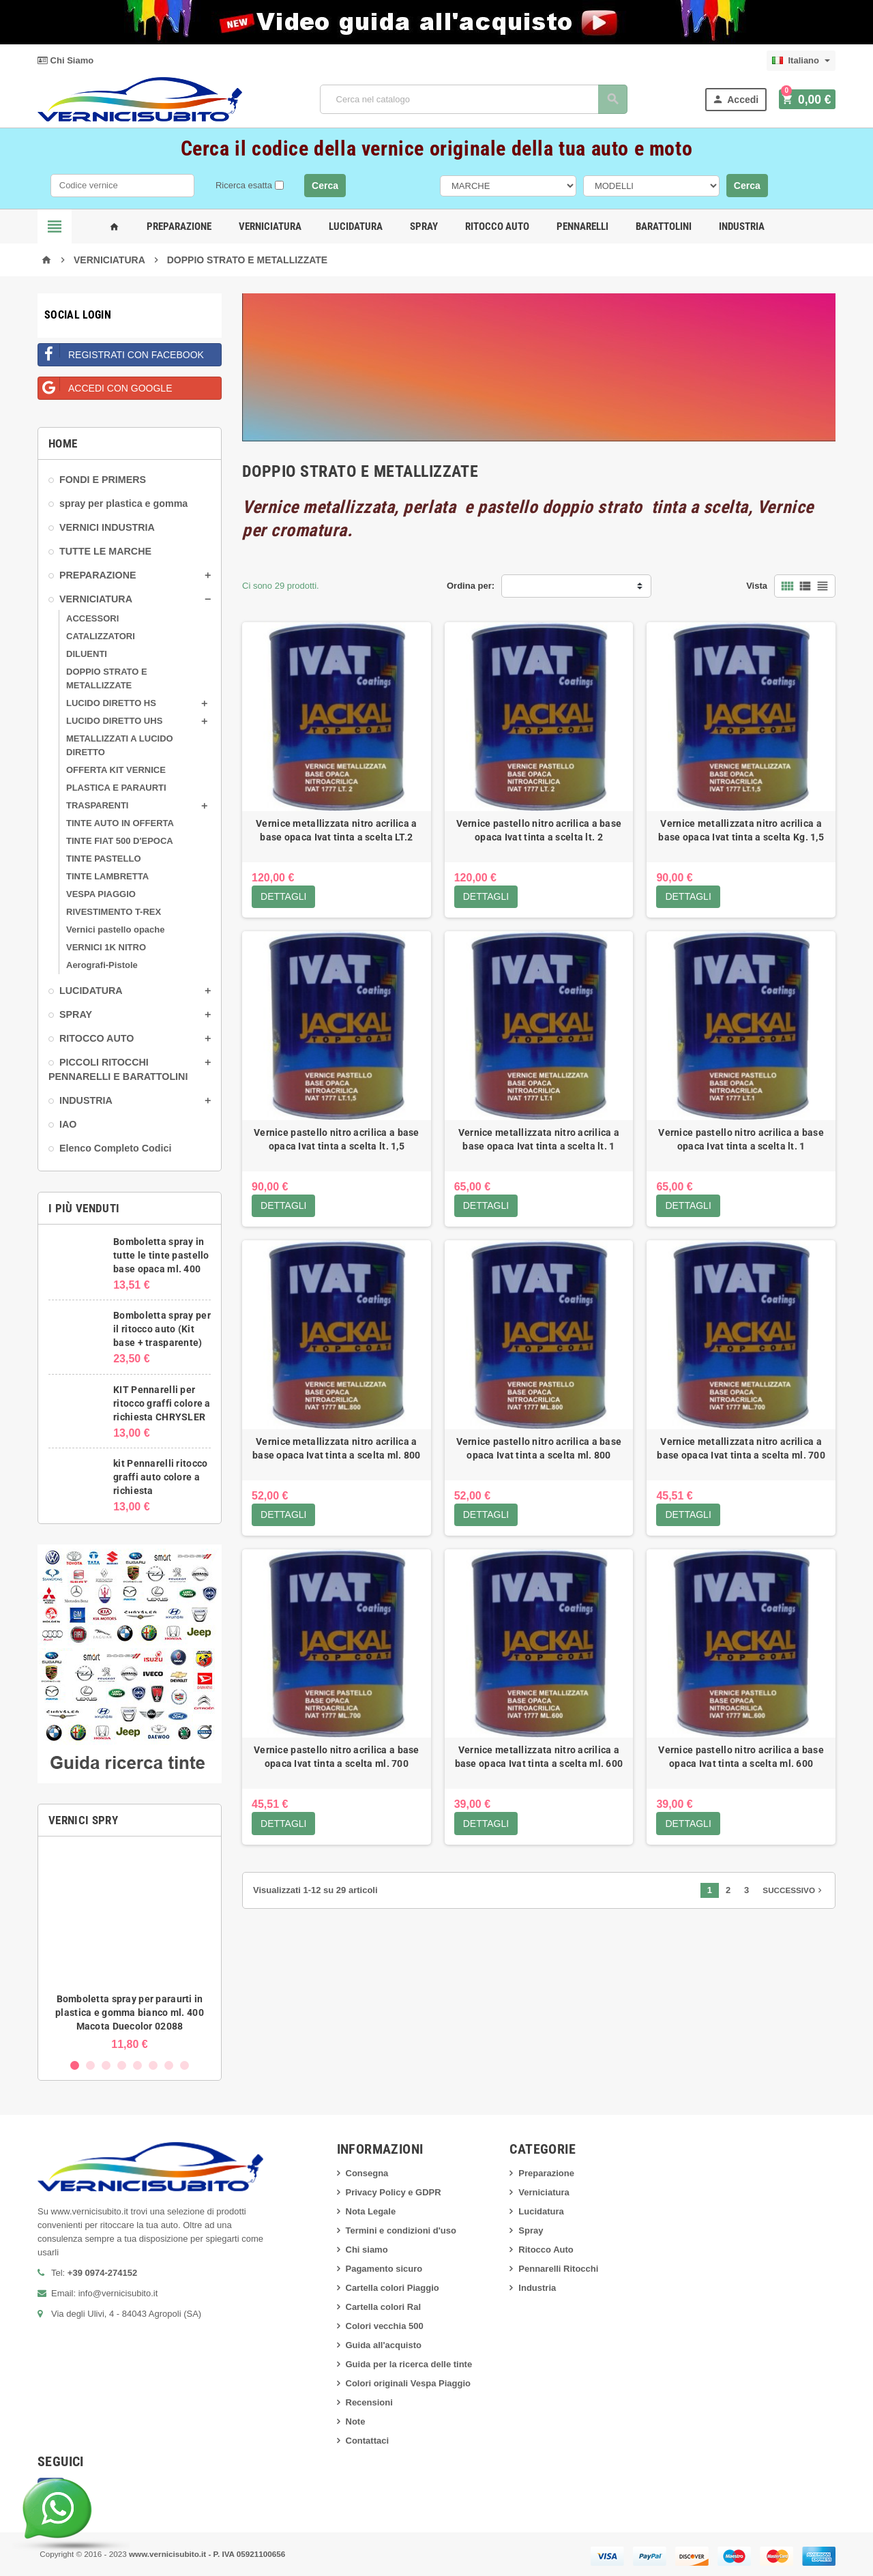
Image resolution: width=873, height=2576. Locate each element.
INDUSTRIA (86, 1100)
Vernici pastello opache (115, 929)
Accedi (738, 99)
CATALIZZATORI (100, 636)
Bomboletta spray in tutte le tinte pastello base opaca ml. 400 (161, 1255)
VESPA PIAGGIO (101, 894)
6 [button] (153, 2065)
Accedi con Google (105, 385)
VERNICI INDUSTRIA (107, 527)
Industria (742, 226)
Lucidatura (356, 226)
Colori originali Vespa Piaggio (408, 2383)
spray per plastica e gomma (123, 503)
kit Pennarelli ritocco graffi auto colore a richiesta (160, 1477)
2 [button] (90, 2065)
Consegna (367, 2173)
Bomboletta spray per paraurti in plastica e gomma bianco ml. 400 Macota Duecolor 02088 (129, 2012)
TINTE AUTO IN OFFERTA (120, 823)
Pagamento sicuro (384, 2269)
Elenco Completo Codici (115, 1148)
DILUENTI (86, 654)
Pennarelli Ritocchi (558, 2269)
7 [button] (168, 2065)
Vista (756, 586)
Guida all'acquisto (383, 2345)
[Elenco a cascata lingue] (801, 60)
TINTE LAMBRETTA (107, 876)
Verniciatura (270, 226)
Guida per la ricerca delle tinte (409, 2364)
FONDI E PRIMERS (102, 479)
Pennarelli (582, 226)
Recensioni (369, 2402)
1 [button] (74, 2065)
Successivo (794, 1892)
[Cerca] (475, 99)
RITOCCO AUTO (96, 1038)
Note (356, 2421)
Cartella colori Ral (383, 2307)
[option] (130, 1949)
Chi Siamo (65, 60)
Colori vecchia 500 (385, 2326)
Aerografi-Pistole (102, 965)
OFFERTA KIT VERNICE (116, 770)
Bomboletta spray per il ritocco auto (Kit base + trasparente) (162, 1329)
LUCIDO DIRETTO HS (111, 703)
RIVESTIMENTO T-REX (113, 912)
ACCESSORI (92, 618)
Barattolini (664, 226)
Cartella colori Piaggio (392, 2288)
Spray (424, 226)
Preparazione (179, 226)
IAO (67, 1124)
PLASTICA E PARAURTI (116, 787)
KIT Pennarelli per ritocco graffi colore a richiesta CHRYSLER (161, 1403)
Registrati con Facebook (121, 351)
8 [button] (184, 2065)
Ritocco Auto (497, 226)
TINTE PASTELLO (103, 858)
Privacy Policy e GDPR (393, 2192)
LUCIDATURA (91, 990)
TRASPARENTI (97, 805)
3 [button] (106, 2065)
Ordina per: (470, 586)
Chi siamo (367, 2249)
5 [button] (137, 2065)
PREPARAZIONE (97, 575)
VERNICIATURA (95, 599)
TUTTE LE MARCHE (105, 551)
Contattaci (367, 2440)
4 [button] (121, 2065)
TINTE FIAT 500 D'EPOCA (119, 841)
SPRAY (75, 1014)
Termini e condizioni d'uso (401, 2230)
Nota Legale (371, 2211)
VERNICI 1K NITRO (106, 947)
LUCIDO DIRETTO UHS (114, 721)
